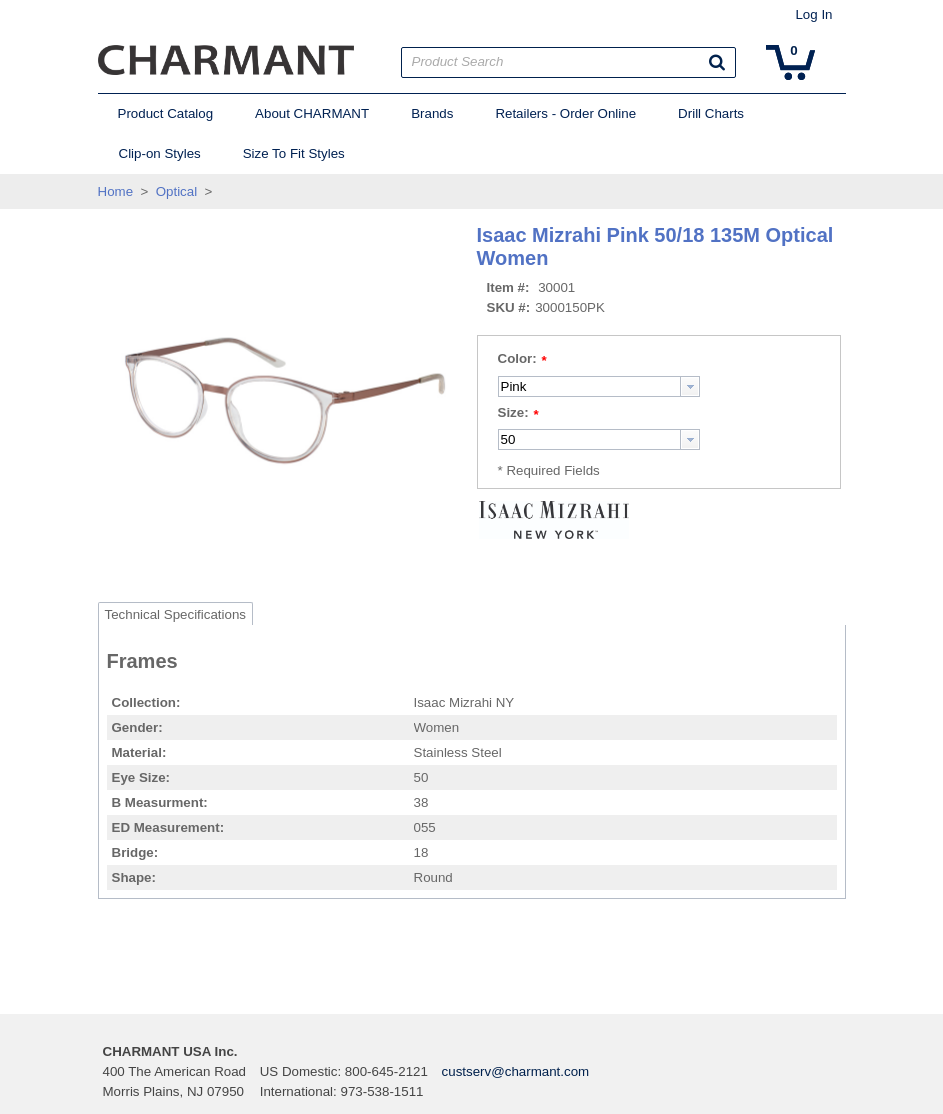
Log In (813, 14)
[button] (717, 62)
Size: (513, 412)
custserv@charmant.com (516, 1071)
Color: (517, 358)
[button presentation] (690, 386)
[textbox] (589, 386)
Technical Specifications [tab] (176, 614)
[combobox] (599, 386)
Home (116, 191)
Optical (176, 191)
